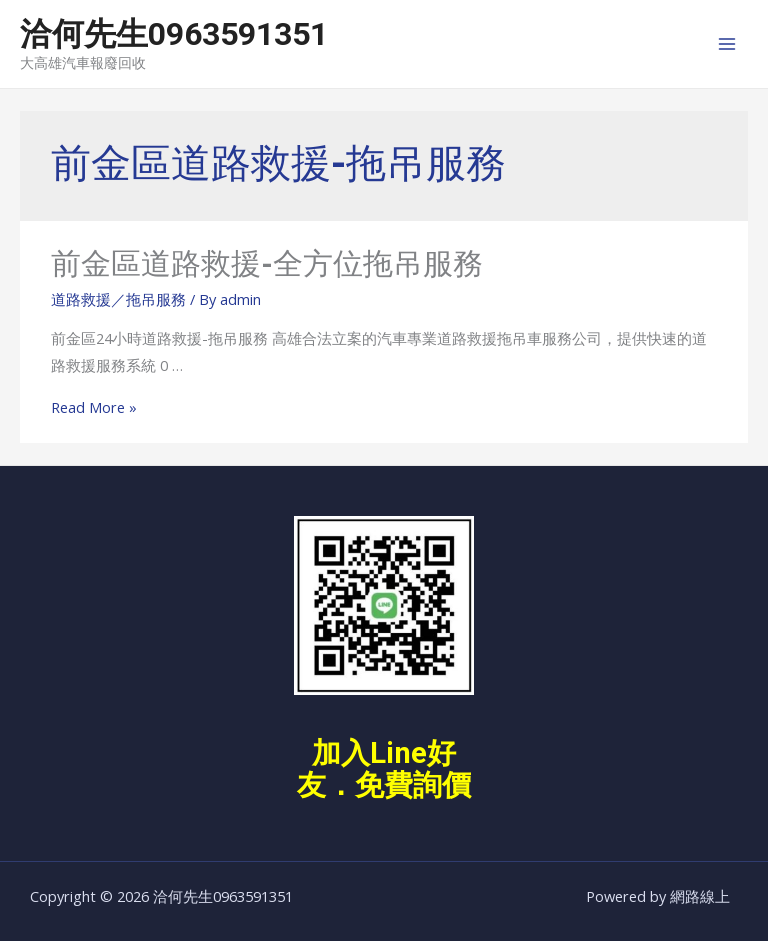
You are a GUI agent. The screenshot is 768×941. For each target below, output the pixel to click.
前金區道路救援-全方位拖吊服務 (267, 263)
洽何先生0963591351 (174, 34)
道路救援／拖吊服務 (118, 299)
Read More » (94, 407)
